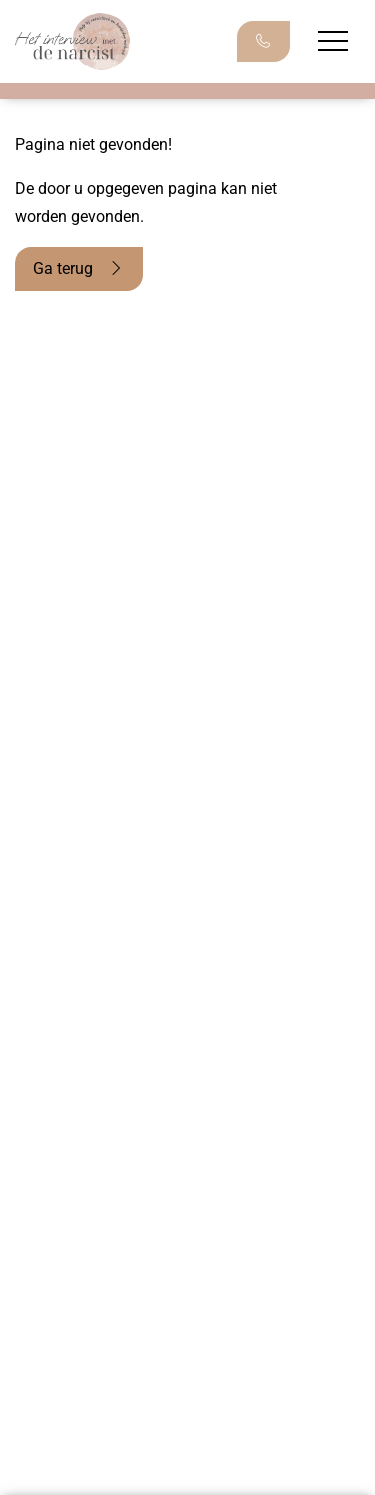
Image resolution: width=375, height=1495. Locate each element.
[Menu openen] (333, 41)
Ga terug (79, 268)
